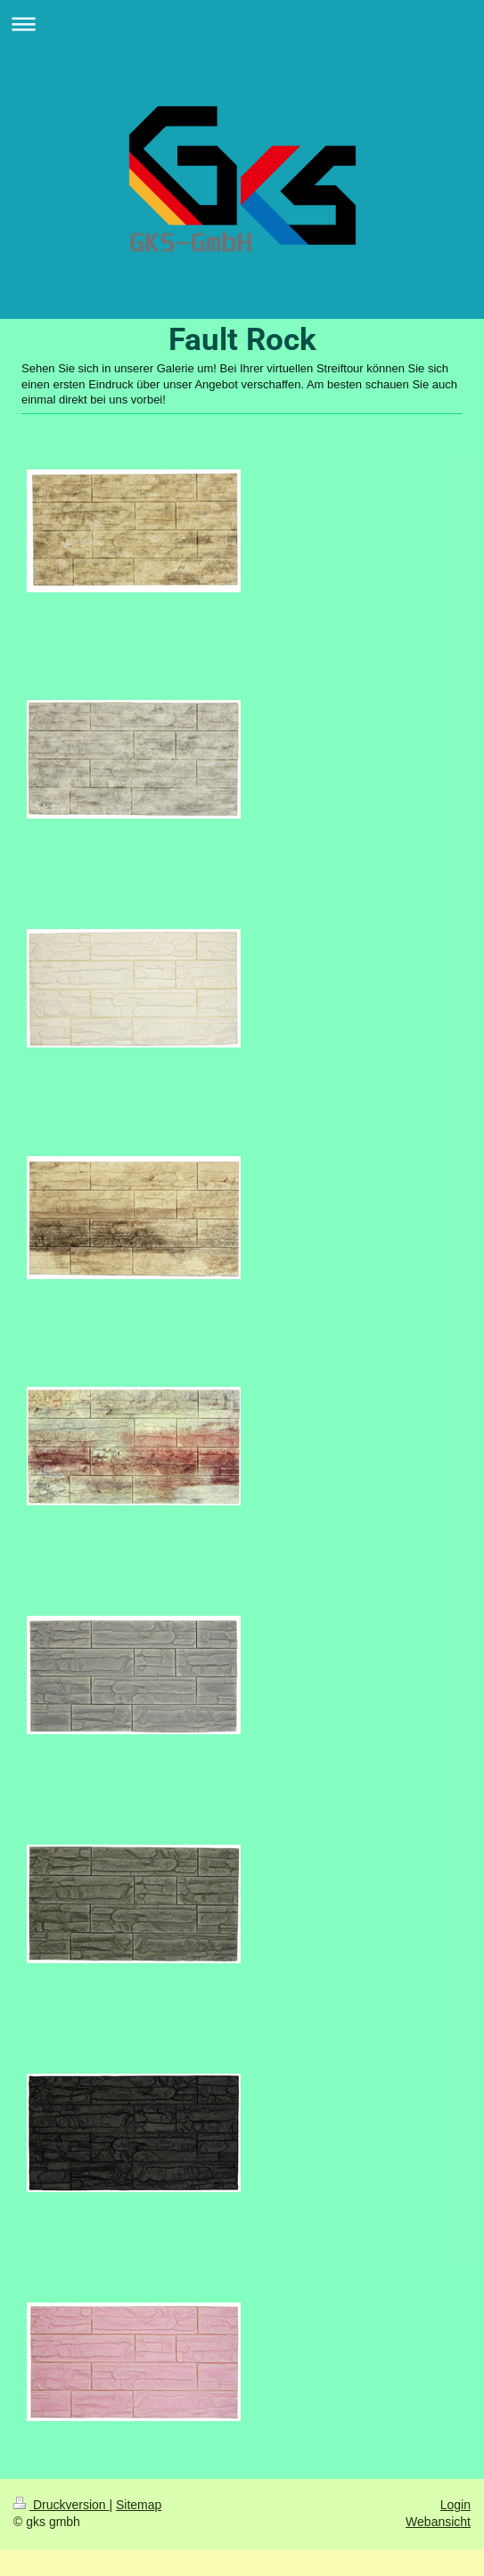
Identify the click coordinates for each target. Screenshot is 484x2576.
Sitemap (138, 2505)
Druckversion (61, 2505)
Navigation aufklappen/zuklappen (242, 23)
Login (455, 2505)
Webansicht (438, 2522)
